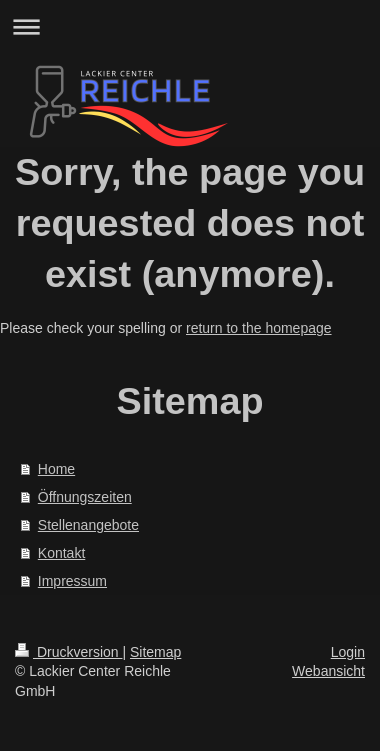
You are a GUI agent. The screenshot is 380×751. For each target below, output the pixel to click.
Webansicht (328, 671)
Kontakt (61, 553)
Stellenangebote (88, 525)
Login (348, 652)
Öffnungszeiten (85, 497)
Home (56, 469)
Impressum (72, 581)
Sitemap (155, 652)
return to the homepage (259, 328)
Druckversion (68, 652)
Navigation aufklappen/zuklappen (190, 26)
